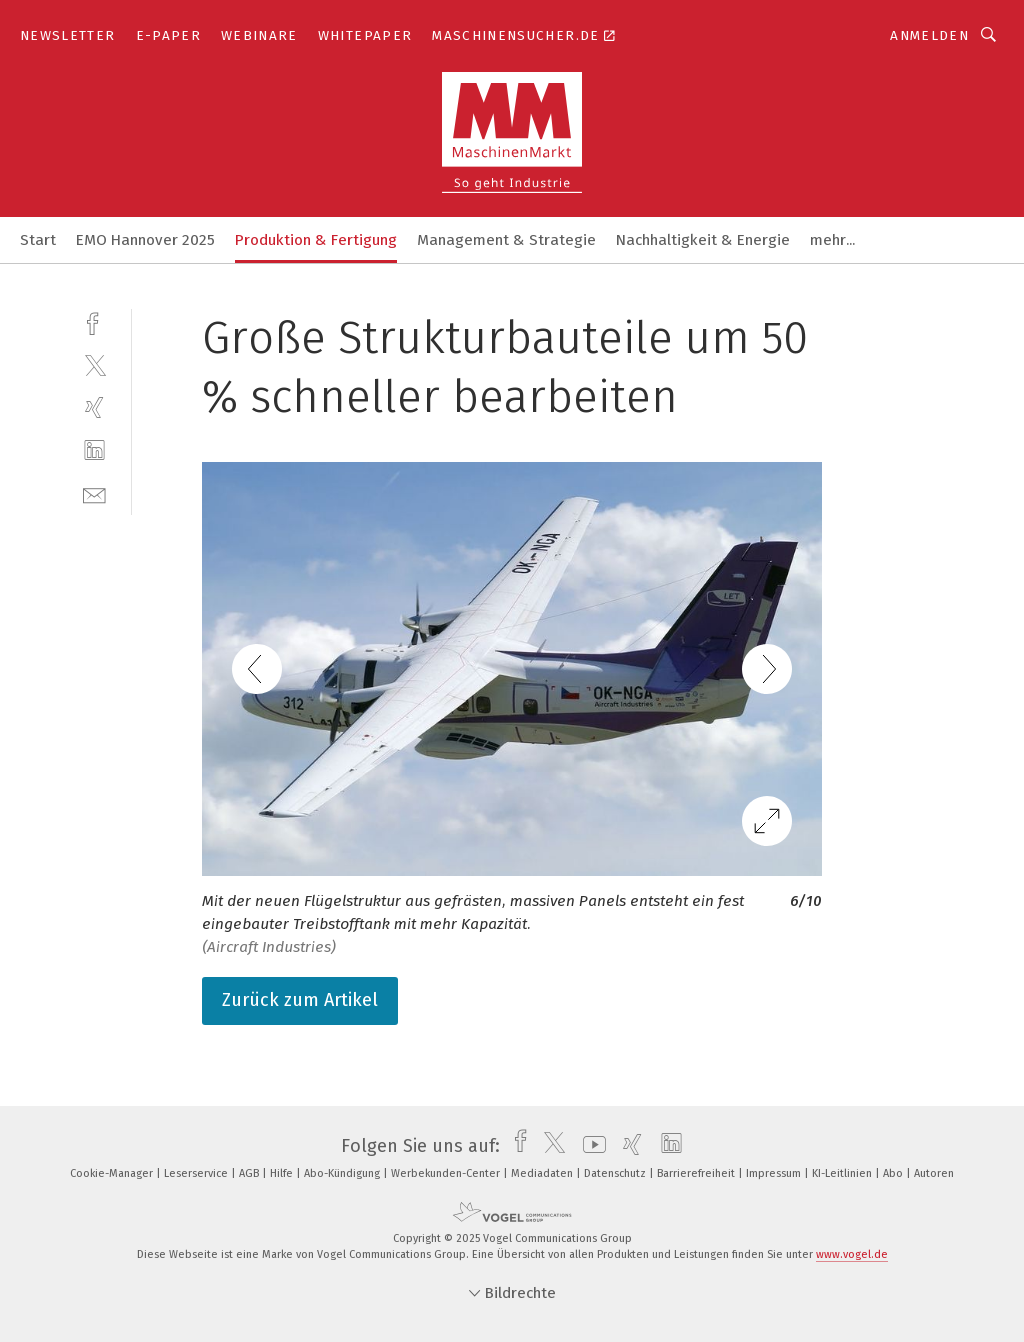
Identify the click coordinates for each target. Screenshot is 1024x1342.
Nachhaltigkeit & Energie (703, 240)
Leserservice (197, 1173)
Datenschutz (616, 1173)
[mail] (94, 493)
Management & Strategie (506, 240)
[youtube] (589, 1146)
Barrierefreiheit (697, 1173)
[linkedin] (94, 450)
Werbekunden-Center (447, 1173)
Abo (894, 1173)
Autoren (934, 1173)
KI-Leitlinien (843, 1173)
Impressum (775, 1173)
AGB (250, 1173)
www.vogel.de (852, 1254)
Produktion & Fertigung (316, 240)
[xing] (94, 407)
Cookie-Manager (113, 1173)
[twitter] (94, 364)
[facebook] (94, 321)
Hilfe (283, 1173)
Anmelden (929, 35)
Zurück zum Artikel (300, 1000)
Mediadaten (543, 1173)
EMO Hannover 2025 (145, 240)
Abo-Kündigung (343, 1173)
